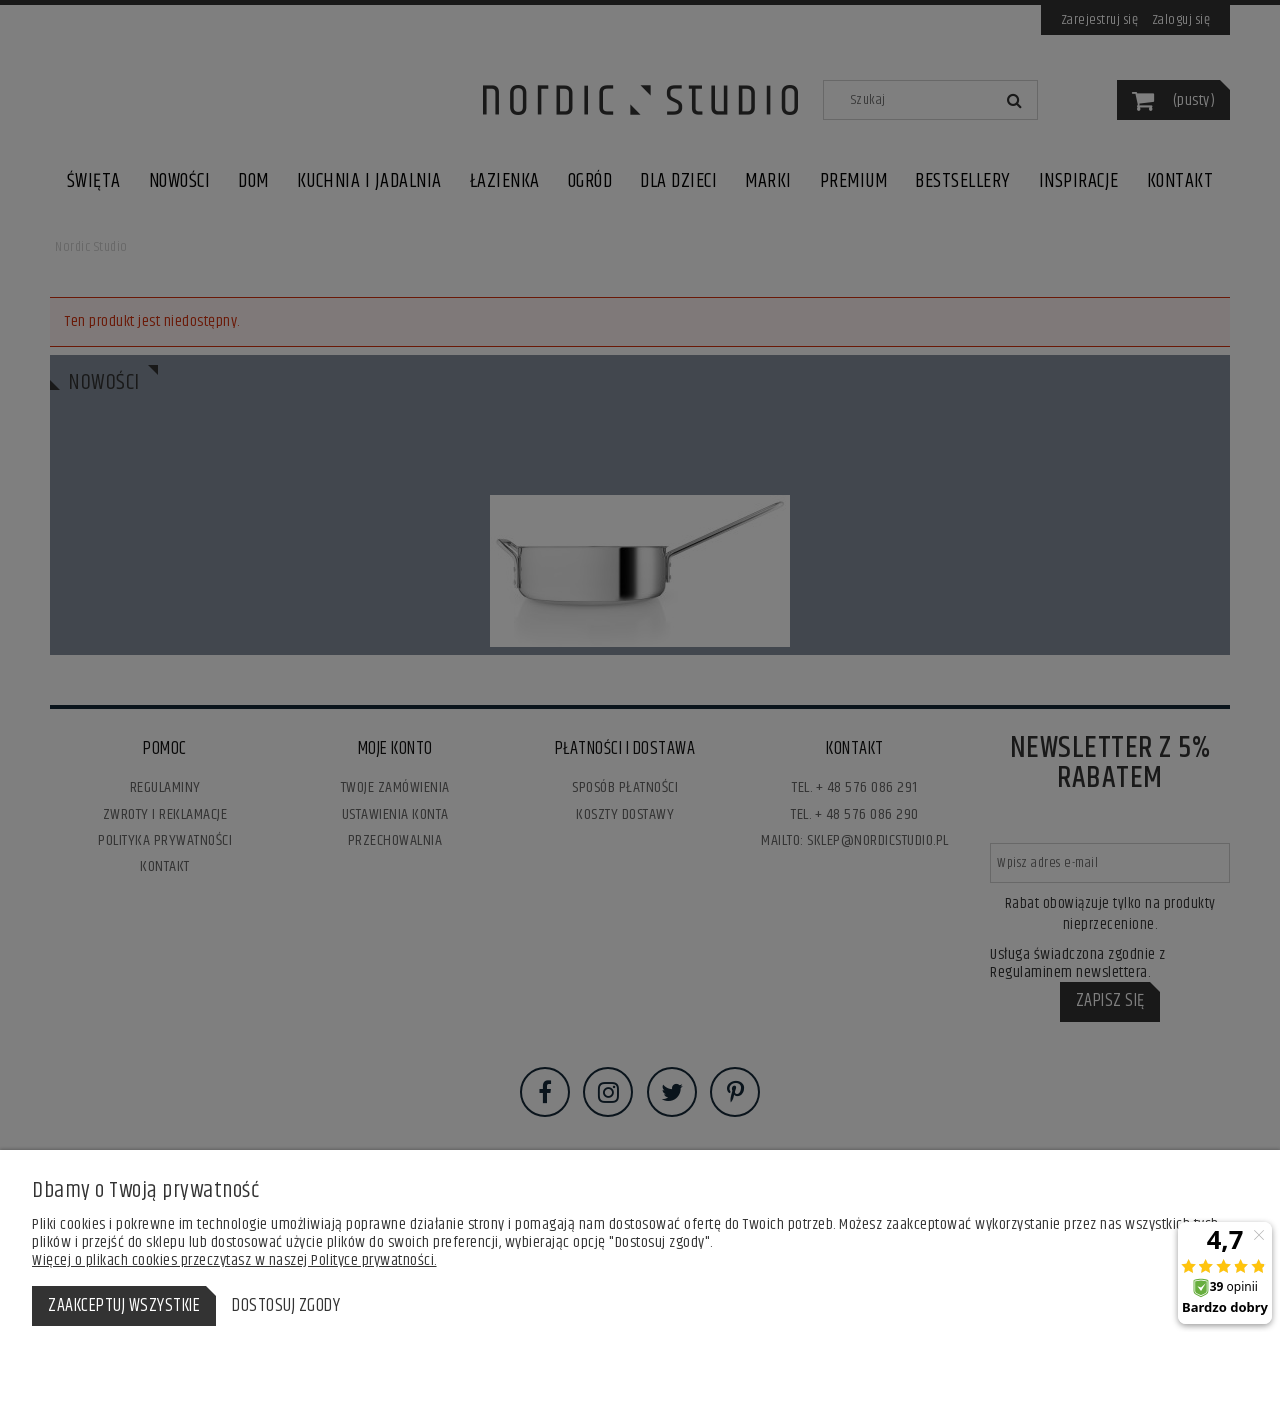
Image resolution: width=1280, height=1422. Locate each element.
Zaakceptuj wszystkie (124, 1306)
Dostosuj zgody (286, 1306)
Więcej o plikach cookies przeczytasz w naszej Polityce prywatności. (234, 1260)
